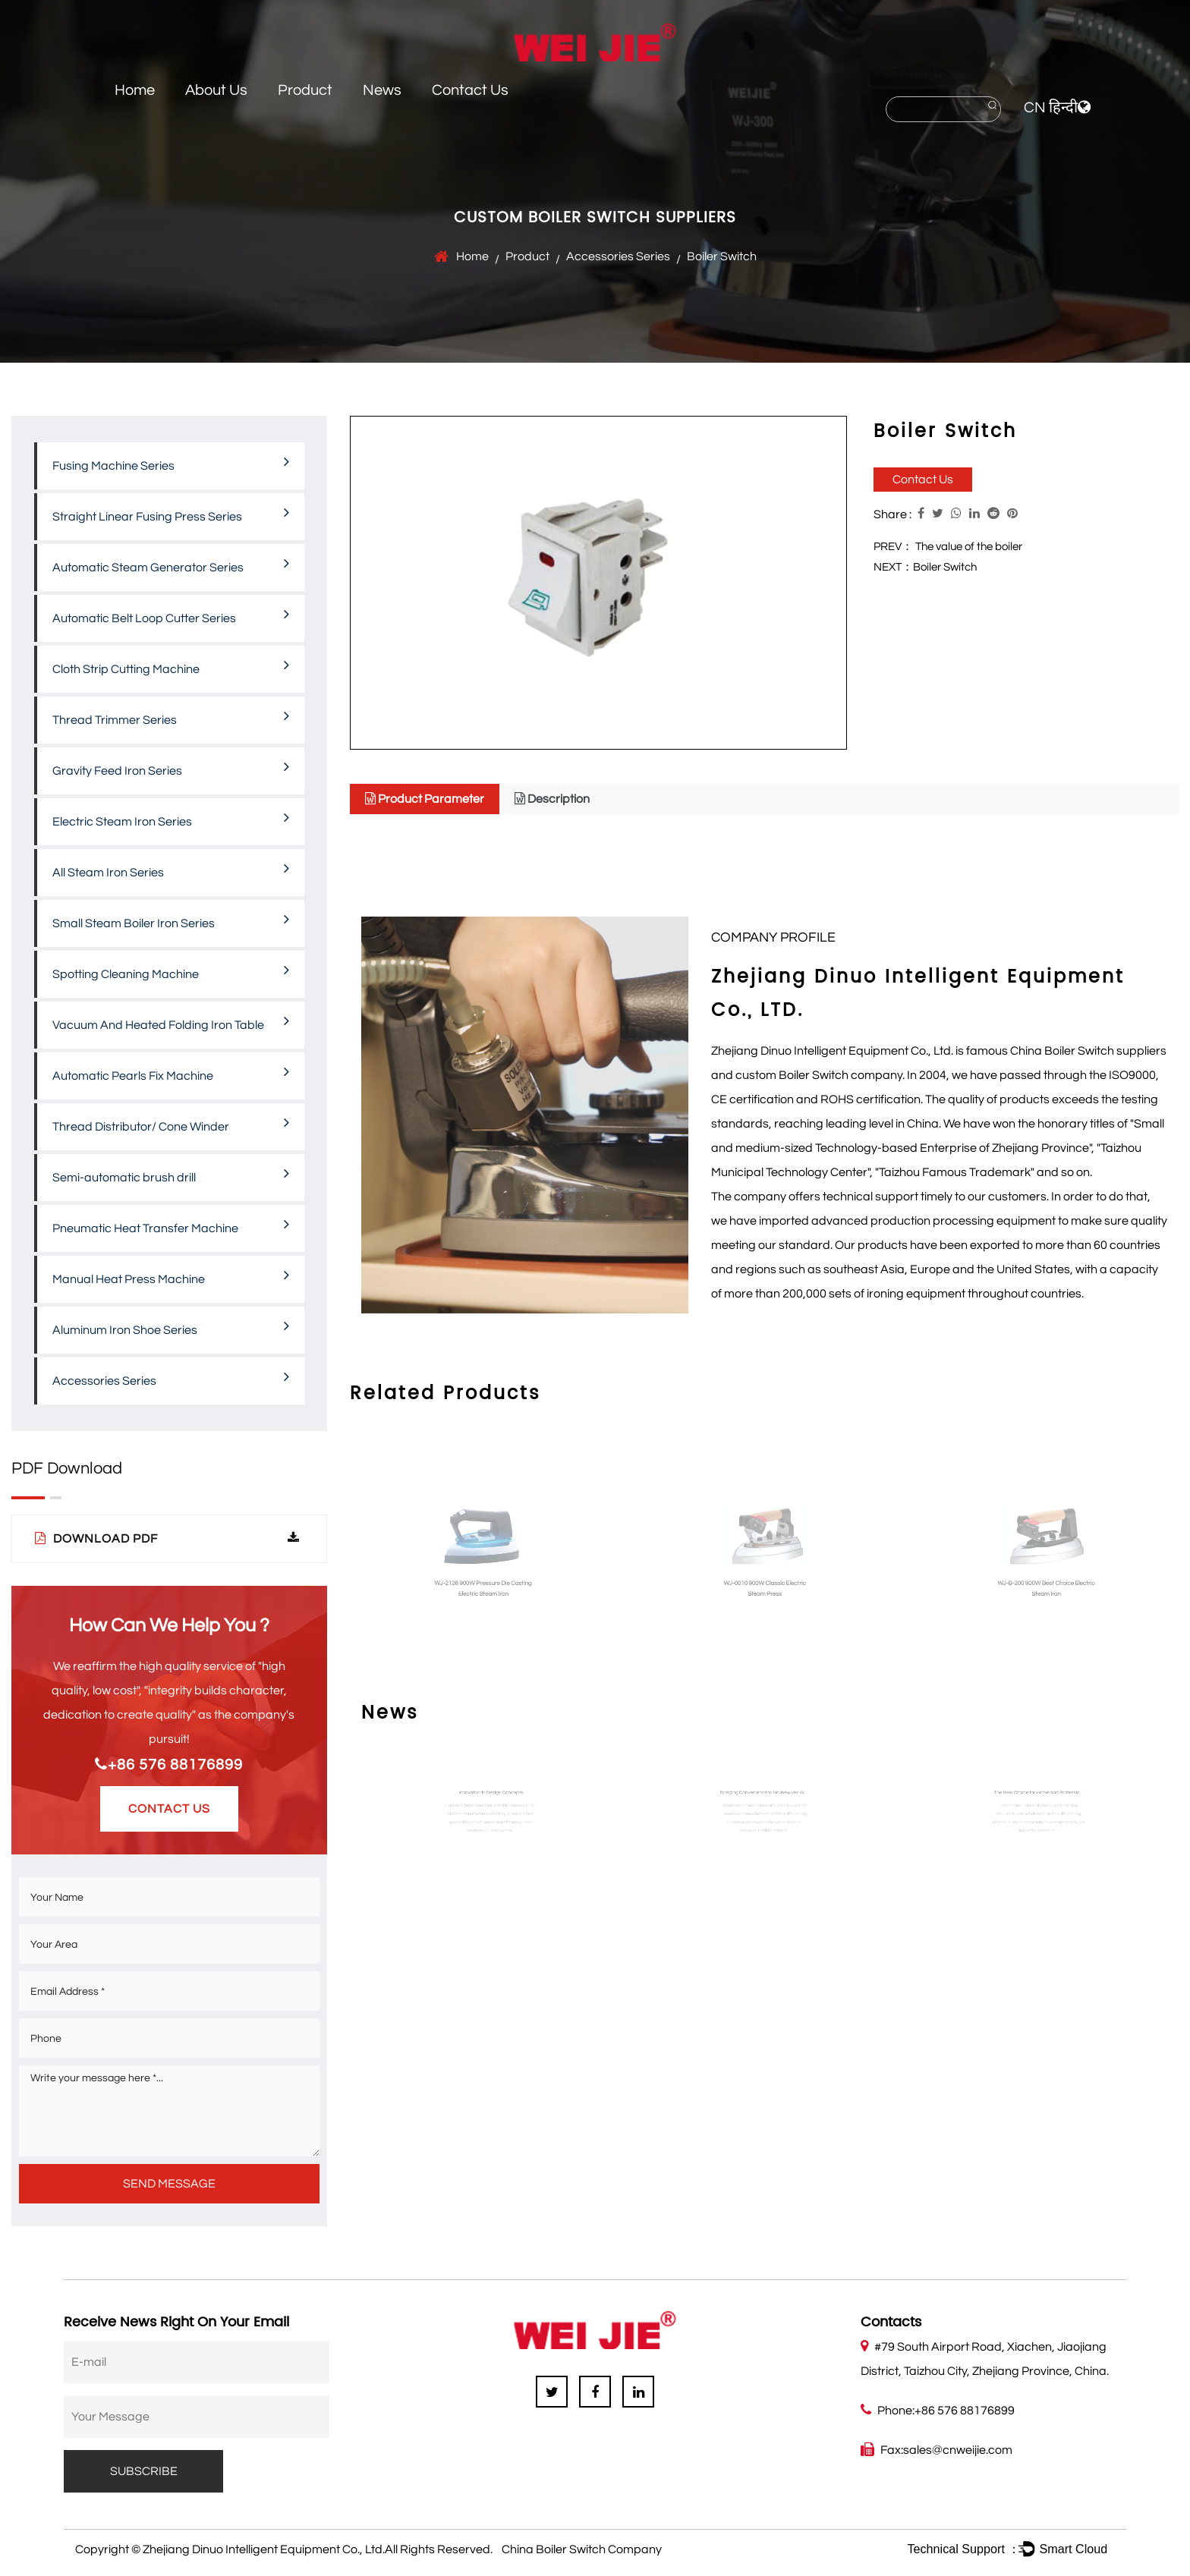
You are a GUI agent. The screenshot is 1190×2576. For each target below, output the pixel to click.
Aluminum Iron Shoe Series (170, 1327)
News (382, 90)
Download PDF (167, 1538)
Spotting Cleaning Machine (170, 971)
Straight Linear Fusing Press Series (170, 514)
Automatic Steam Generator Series (170, 564)
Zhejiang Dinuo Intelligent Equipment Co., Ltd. (264, 2549)
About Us (216, 90)
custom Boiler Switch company (818, 1075)
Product (305, 90)
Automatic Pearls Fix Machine (170, 1073)
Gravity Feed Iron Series (170, 768)
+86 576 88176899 (169, 1764)
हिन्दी (1063, 107)
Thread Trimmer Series (170, 717)
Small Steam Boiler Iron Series (170, 920)
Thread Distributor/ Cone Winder (170, 1124)
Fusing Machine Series (170, 463)
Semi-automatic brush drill (170, 1174)
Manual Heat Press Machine (170, 1276)
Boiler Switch (945, 567)
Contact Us (470, 90)
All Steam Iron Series (170, 869)
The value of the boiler (968, 546)
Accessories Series (618, 256)
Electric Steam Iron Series (170, 819)
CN (1035, 107)
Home (135, 90)
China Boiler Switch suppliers (1088, 1051)
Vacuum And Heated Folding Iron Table (170, 1022)
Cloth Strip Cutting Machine (170, 666)
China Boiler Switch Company (582, 2549)
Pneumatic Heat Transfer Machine (170, 1225)
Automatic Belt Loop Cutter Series (170, 615)
